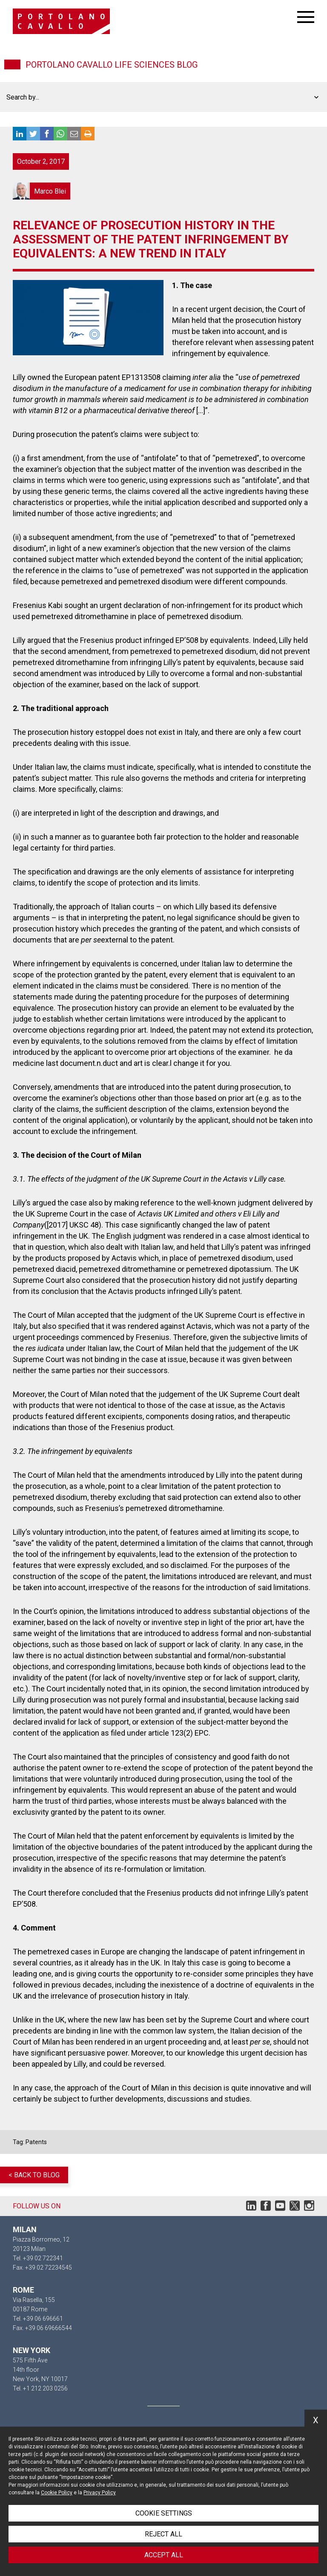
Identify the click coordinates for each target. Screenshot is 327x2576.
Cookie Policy (56, 2493)
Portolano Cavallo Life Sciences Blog (112, 64)
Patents (36, 2142)
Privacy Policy (99, 2493)
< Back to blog (34, 2175)
